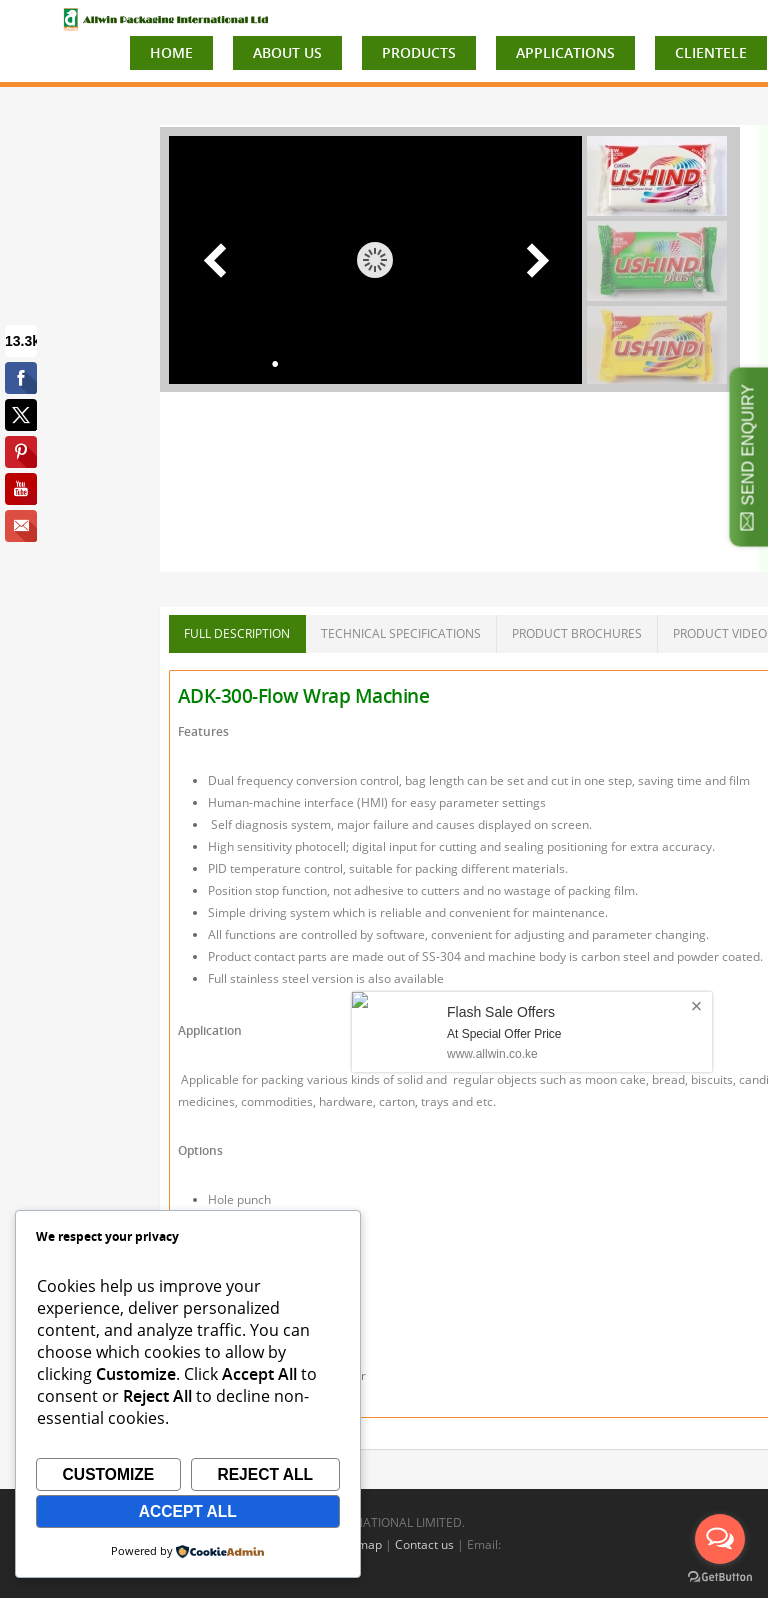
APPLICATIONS (565, 52)
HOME (171, 52)
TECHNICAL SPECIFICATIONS (401, 633)
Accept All (188, 1511)
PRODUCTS (419, 52)
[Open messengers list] (720, 1539)
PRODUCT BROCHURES (577, 633)
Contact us (424, 1544)
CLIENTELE (711, 52)
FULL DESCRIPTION (237, 633)
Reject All (265, 1474)
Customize (109, 1474)
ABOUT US (287, 52)
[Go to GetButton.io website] (720, 1577)
